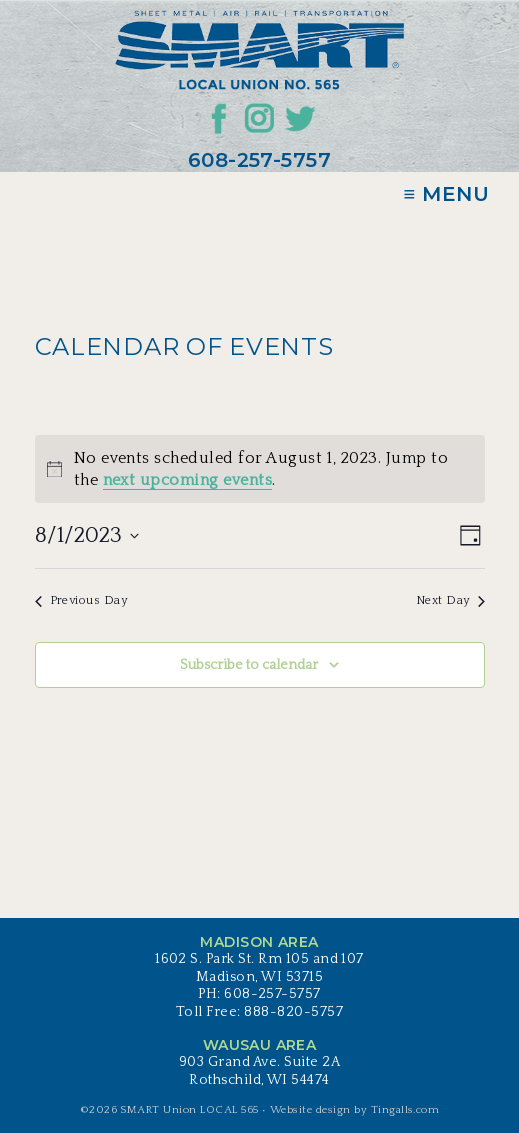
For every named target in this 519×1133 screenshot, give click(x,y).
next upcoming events (188, 480)
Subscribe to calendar (249, 665)
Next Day (450, 600)
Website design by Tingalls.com (354, 1110)
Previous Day (81, 600)
